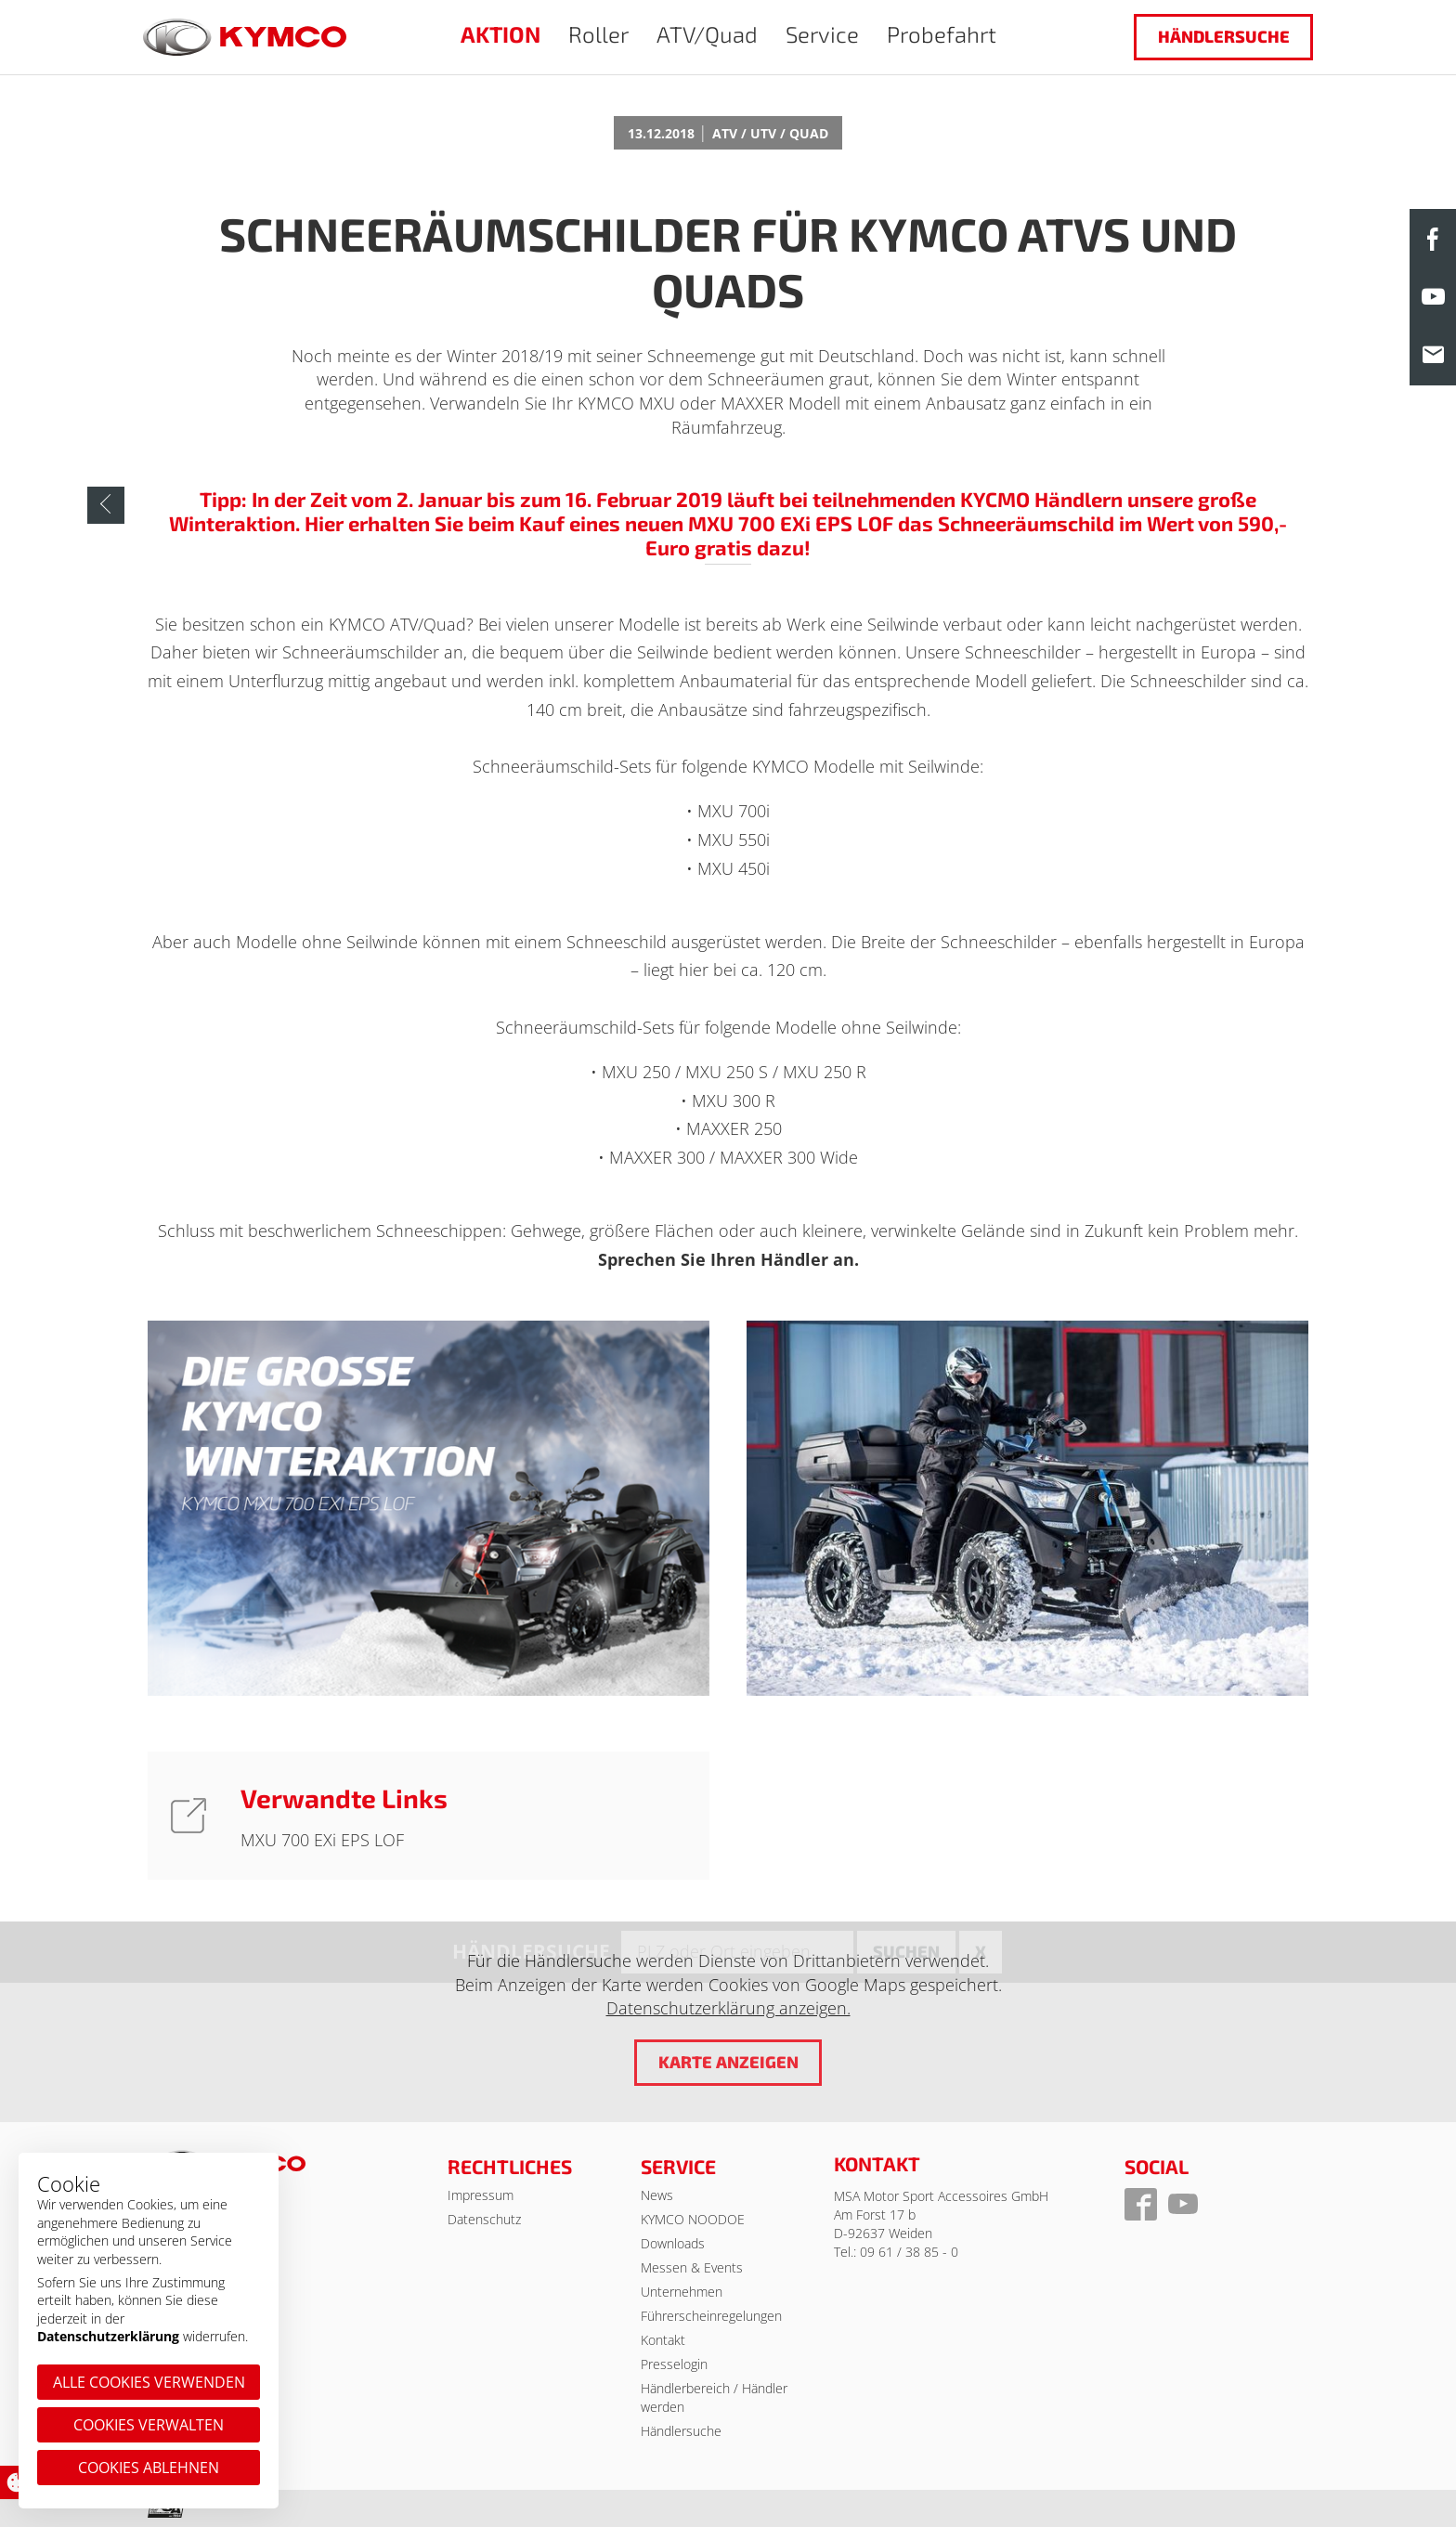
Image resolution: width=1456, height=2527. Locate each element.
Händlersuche (1224, 36)
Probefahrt (941, 33)
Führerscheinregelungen (711, 2316)
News (657, 2195)
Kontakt (663, 2340)
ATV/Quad (707, 33)
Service (822, 33)
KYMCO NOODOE (693, 2219)
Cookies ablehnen (148, 2467)
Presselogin (674, 2364)
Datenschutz (484, 2219)
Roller (598, 33)
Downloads (673, 2243)
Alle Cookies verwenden (149, 2382)
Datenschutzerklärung (108, 2336)
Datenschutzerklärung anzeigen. (728, 2008)
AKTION (500, 33)
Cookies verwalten (148, 2425)
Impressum (481, 2195)
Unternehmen (681, 2291)
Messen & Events (692, 2267)
